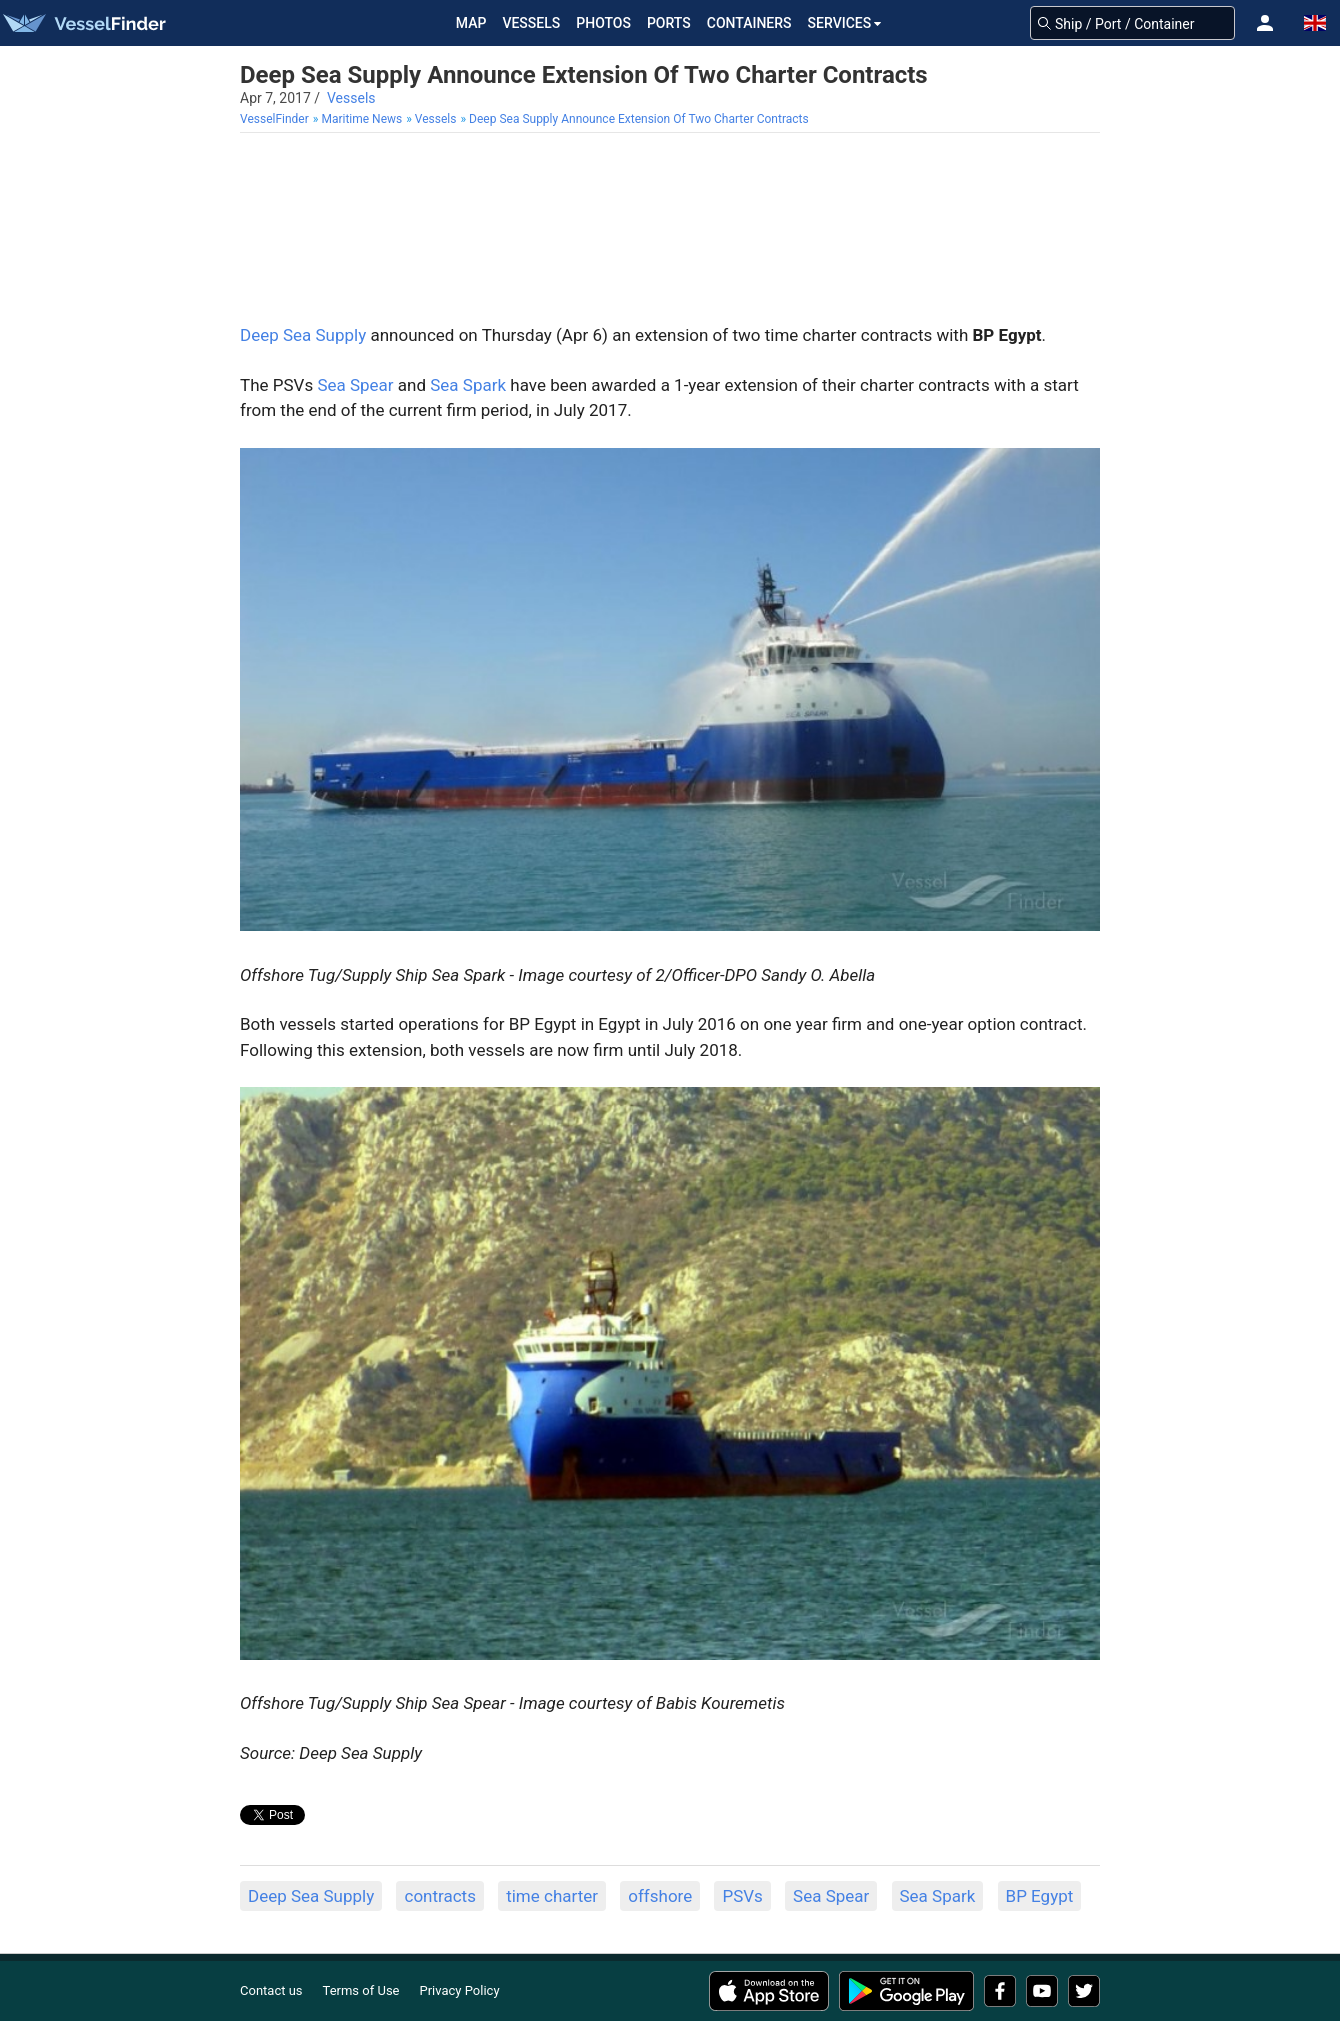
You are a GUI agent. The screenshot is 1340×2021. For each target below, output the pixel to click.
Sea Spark (468, 385)
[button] (1265, 23)
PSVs (742, 1896)
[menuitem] (276, 119)
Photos (603, 23)
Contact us (271, 1990)
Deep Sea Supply (303, 335)
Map (471, 23)
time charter (552, 1896)
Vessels (531, 23)
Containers (749, 23)
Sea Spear (355, 385)
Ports (669, 23)
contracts (439, 1896)
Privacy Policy (460, 1990)
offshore (660, 1896)
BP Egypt (1040, 1896)
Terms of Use (361, 1990)
